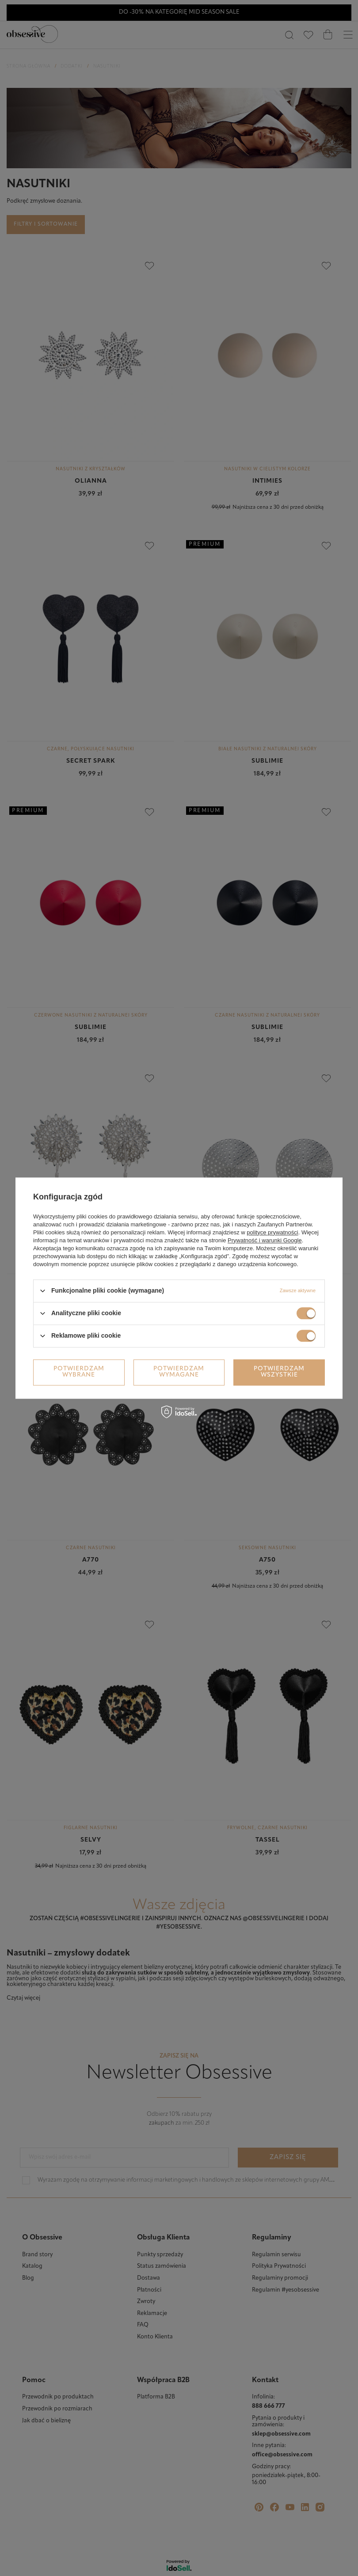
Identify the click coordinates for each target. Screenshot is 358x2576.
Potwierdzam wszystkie (279, 1372)
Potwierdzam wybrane (78, 1372)
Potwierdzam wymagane (178, 1372)
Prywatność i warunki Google (265, 1240)
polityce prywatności (272, 1232)
